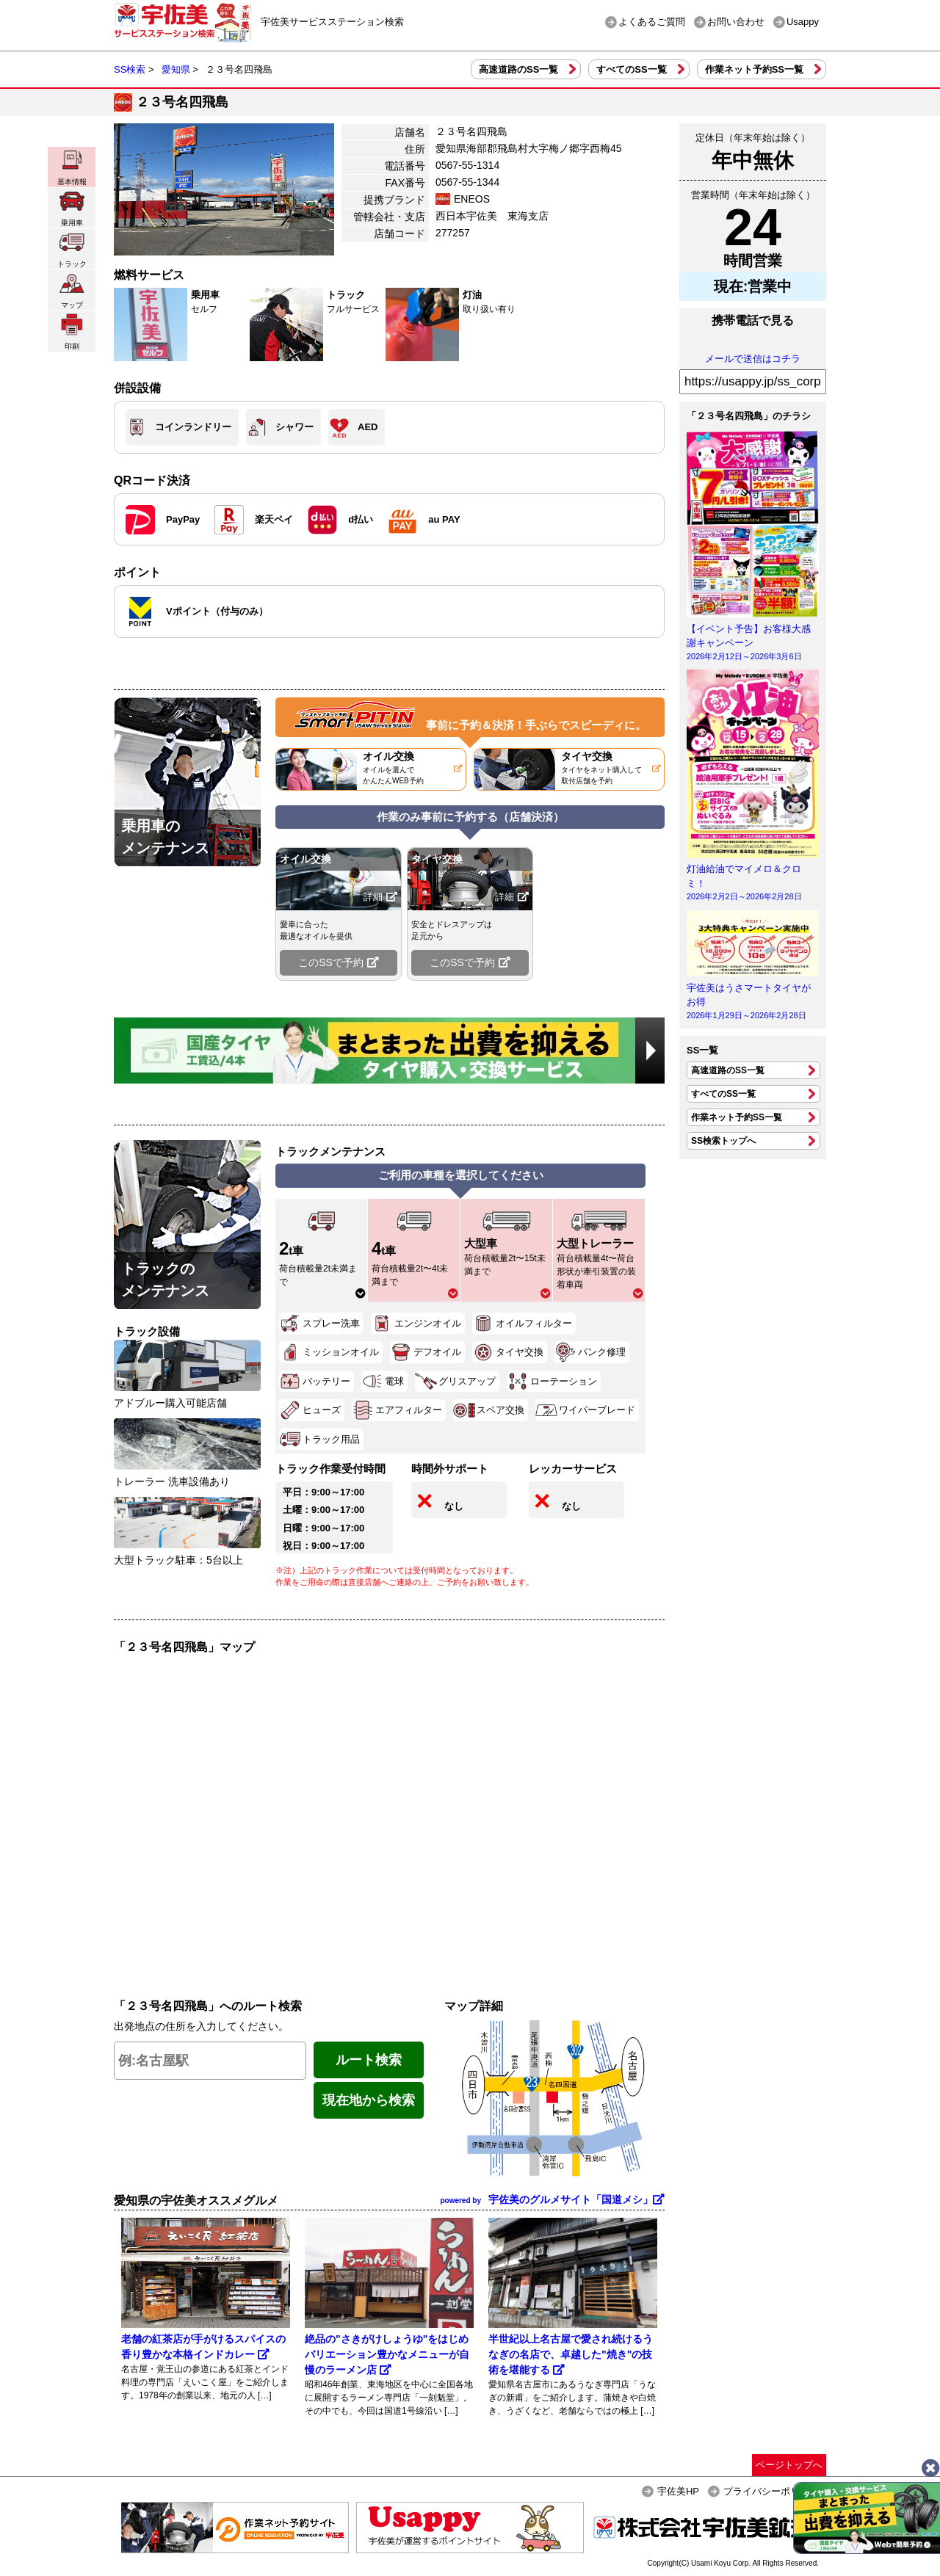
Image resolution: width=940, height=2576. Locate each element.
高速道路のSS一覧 (518, 69)
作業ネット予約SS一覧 (754, 69)
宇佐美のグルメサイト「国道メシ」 (552, 2199)
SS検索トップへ (723, 1141)
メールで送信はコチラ (752, 358)
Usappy (803, 21)
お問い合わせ (735, 21)
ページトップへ (789, 2464)
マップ (72, 290)
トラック (72, 249)
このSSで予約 (338, 962)
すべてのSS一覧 (631, 69)
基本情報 (72, 167)
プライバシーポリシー (771, 2491)
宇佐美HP (678, 2491)
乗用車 (72, 208)
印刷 (72, 331)
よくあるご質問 (651, 21)
